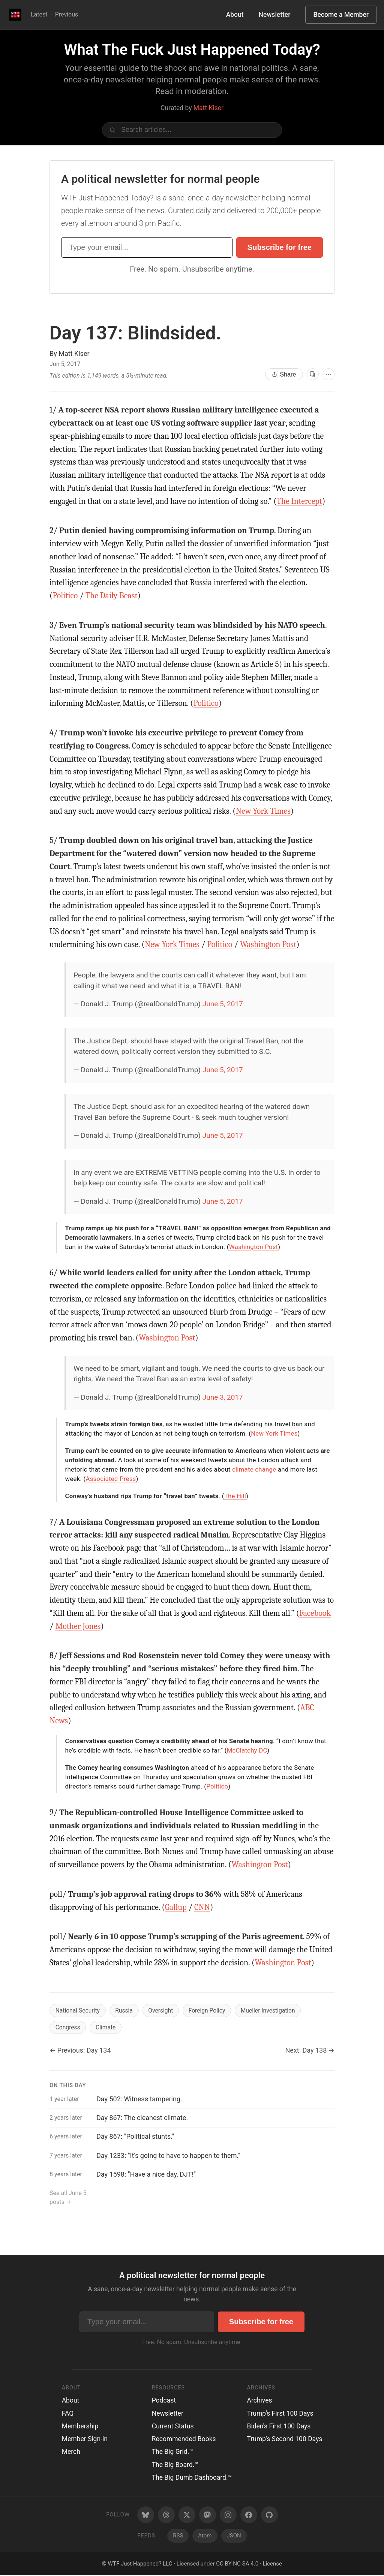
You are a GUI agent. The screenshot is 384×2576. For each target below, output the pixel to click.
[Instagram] (228, 2515)
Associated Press (111, 1478)
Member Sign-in (85, 2439)
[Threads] (166, 2515)
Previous (66, 14)
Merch (71, 2452)
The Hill (235, 1496)
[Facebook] (248, 2515)
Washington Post (268, 944)
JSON (234, 2536)
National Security (78, 2010)
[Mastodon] (207, 2515)
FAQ (68, 2414)
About (235, 14)
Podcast (164, 2401)
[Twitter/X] (186, 2515)
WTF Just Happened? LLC (140, 2564)
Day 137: (135, 333)
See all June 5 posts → (68, 2198)
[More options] (328, 374)
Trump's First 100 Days (280, 2414)
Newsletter (275, 14)
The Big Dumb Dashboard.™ (192, 2478)
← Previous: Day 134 (80, 2051)
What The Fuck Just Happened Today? (192, 49)
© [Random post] (104, 2564)
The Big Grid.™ (173, 2452)
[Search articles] (192, 130)
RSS (178, 2536)
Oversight (163, 2010)
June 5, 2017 (222, 1004)
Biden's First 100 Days (279, 2426)
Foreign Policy (210, 2010)
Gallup (176, 1907)
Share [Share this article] (284, 374)
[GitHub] (269, 2515)
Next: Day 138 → (310, 2051)
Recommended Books (184, 2439)
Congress (68, 2027)
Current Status (173, 2426)
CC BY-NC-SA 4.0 (237, 2564)
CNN (202, 1907)
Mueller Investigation (272, 2010)
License (272, 2564)
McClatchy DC (247, 1750)
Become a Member (341, 14)
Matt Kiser (209, 108)
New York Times (263, 811)
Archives (259, 2401)
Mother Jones (78, 1626)
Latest (39, 14)
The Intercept (299, 501)
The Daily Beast (112, 596)
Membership (80, 2426)
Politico (65, 596)
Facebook (315, 1613)
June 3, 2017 (222, 1397)
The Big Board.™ (175, 2465)
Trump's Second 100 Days (284, 2439)
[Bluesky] (145, 2515)
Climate (107, 2027)
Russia (126, 2010)
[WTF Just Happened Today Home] (15, 14)
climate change (254, 1469)
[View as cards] (313, 374)
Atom (205, 2536)
